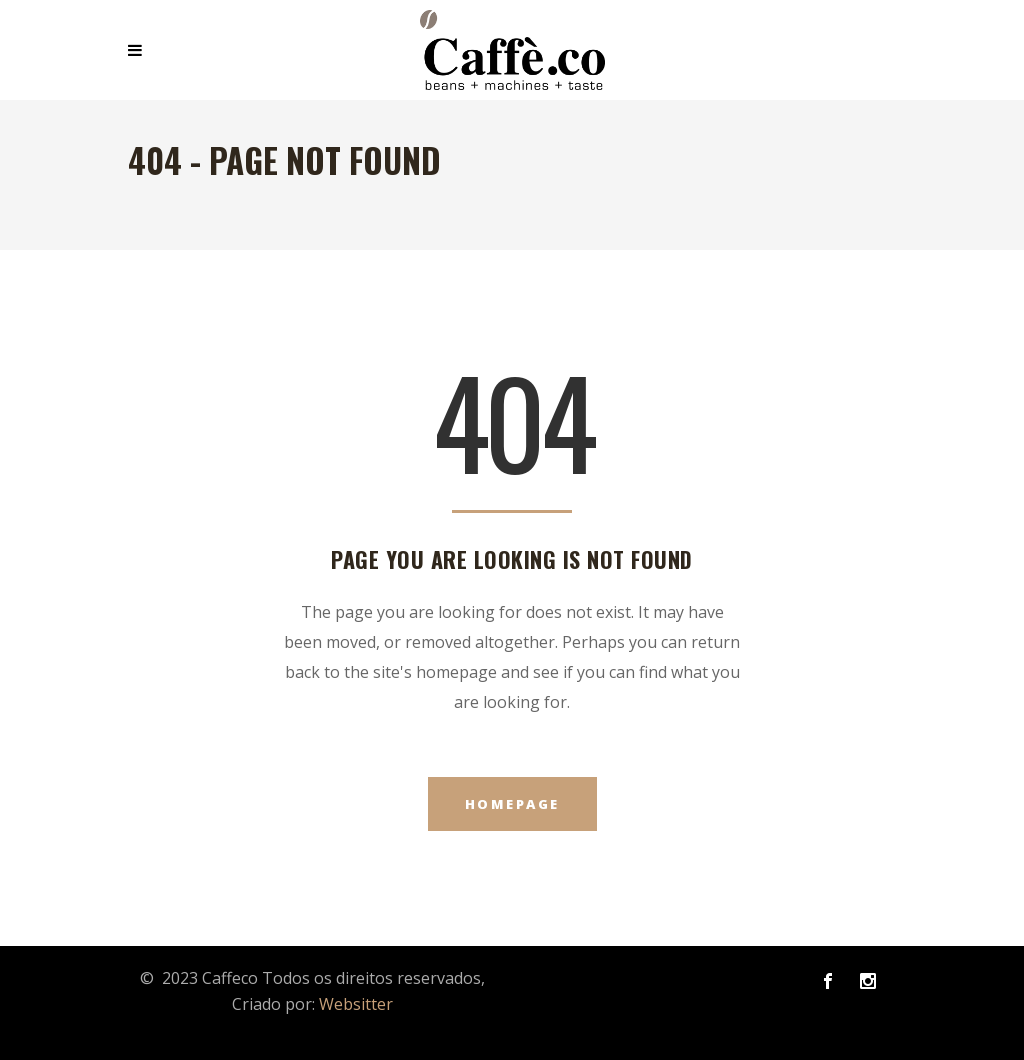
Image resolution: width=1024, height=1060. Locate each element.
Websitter (356, 1004)
